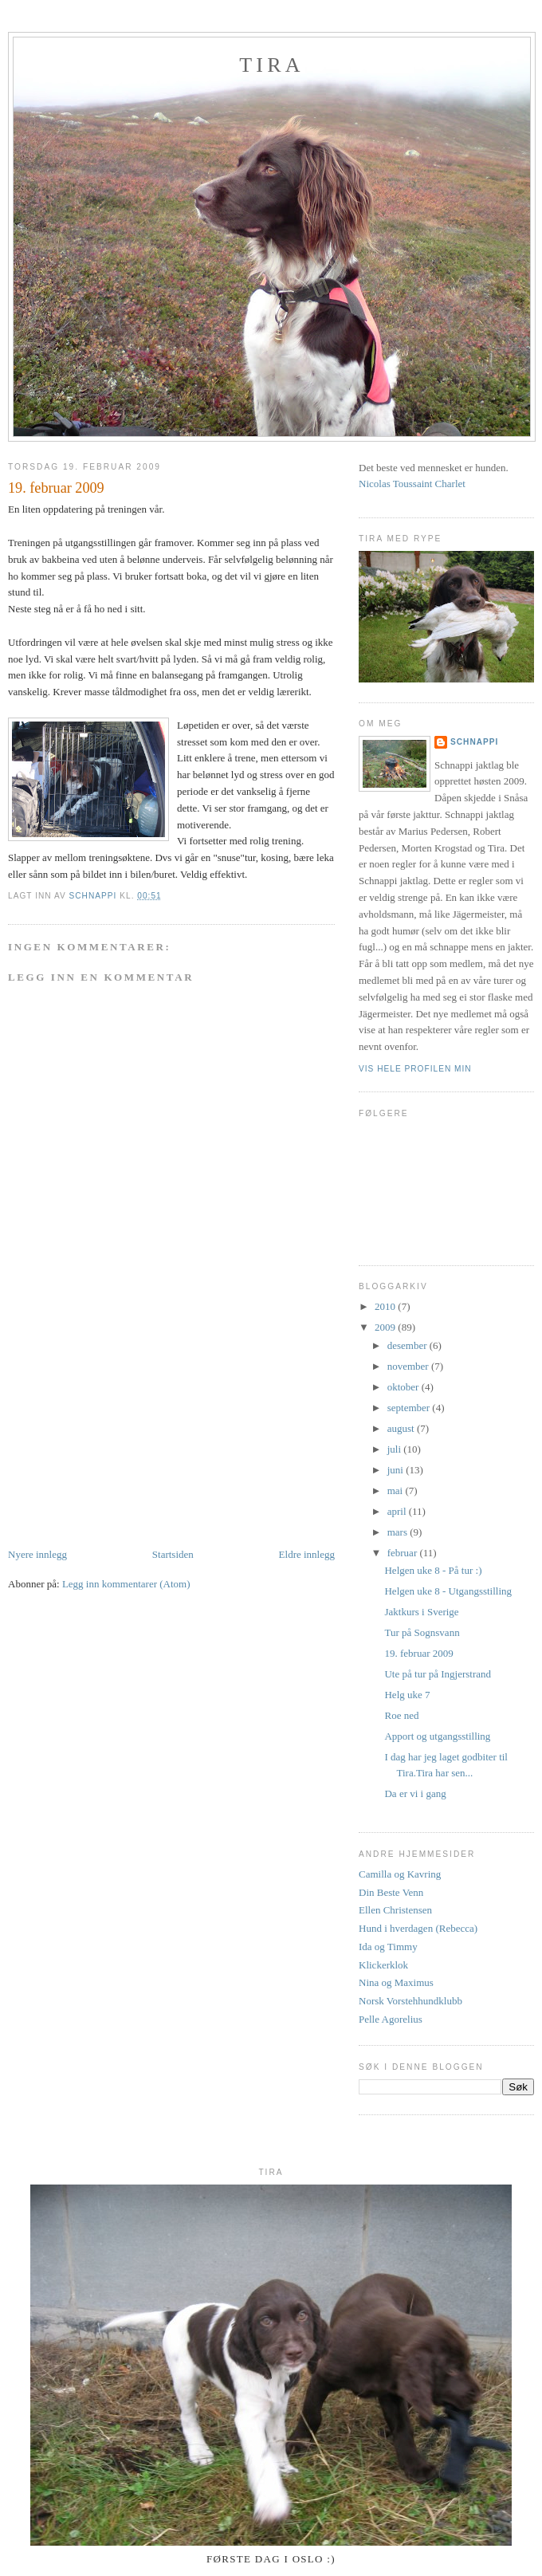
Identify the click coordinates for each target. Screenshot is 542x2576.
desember (408, 1345)
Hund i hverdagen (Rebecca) (418, 1928)
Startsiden (173, 1554)
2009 (386, 1327)
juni (396, 1470)
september (410, 1408)
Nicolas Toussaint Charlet (412, 484)
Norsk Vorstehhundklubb (410, 2001)
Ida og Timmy (388, 1947)
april (398, 1511)
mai (396, 1490)
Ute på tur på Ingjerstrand (437, 1674)
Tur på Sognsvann (421, 1632)
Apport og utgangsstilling (437, 1736)
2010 (386, 1306)
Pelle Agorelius (390, 2019)
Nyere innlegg (37, 1554)
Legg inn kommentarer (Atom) (126, 1584)
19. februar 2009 (418, 1653)
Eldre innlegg (307, 1554)
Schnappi (474, 741)
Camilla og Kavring (400, 1874)
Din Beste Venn (391, 1892)
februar (403, 1553)
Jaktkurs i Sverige (421, 1612)
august (402, 1428)
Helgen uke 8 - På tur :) (432, 1570)
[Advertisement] (127, 1435)
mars (398, 1532)
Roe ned (401, 1715)
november (409, 1366)
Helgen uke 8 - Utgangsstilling (448, 1591)
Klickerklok (383, 1965)
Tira (271, 65)
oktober (404, 1387)
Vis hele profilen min (415, 1068)
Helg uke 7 (407, 1695)
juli (395, 1449)
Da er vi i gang (415, 1793)
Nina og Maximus (396, 1982)
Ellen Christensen (395, 1910)
